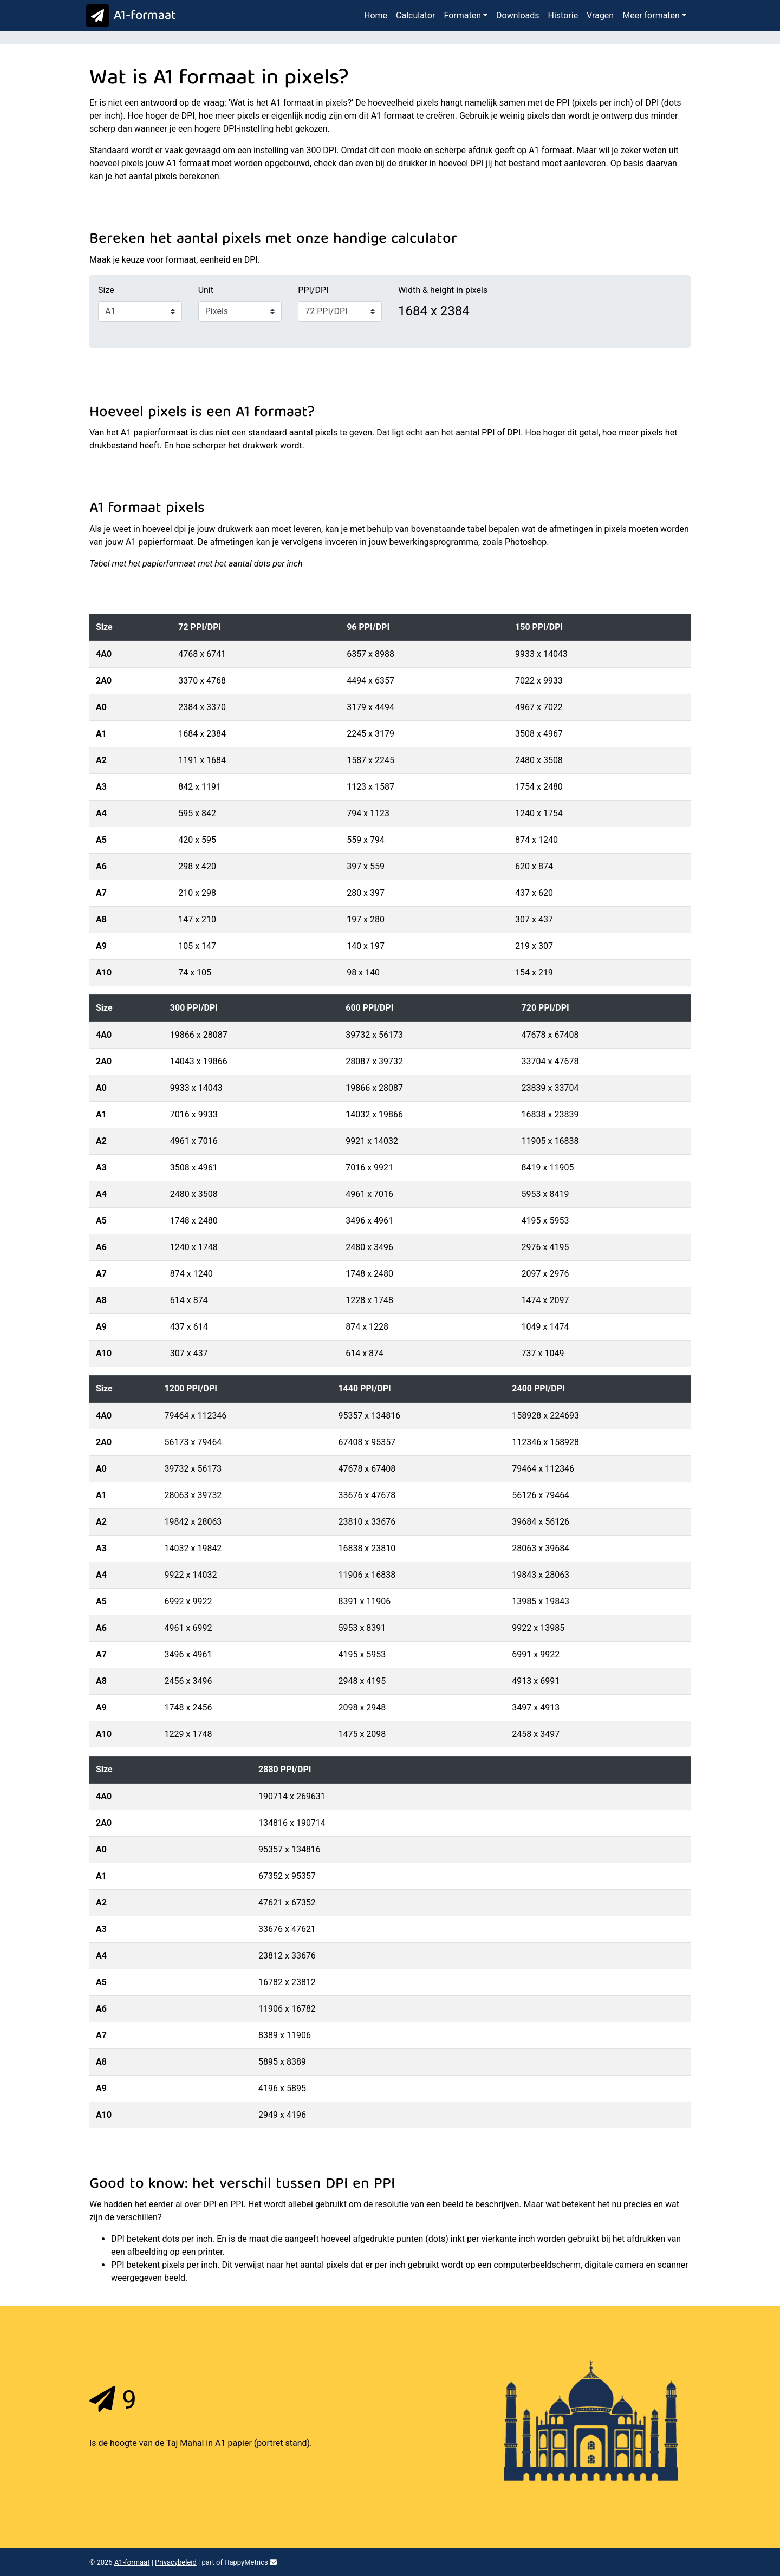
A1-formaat (128, 16)
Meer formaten (651, 15)
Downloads (517, 15)
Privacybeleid (176, 2562)
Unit (205, 290)
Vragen (600, 15)
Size (106, 290)
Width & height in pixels (442, 290)
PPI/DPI (313, 290)
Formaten (462, 15)
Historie (563, 15)
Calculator (415, 15)
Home (375, 15)
